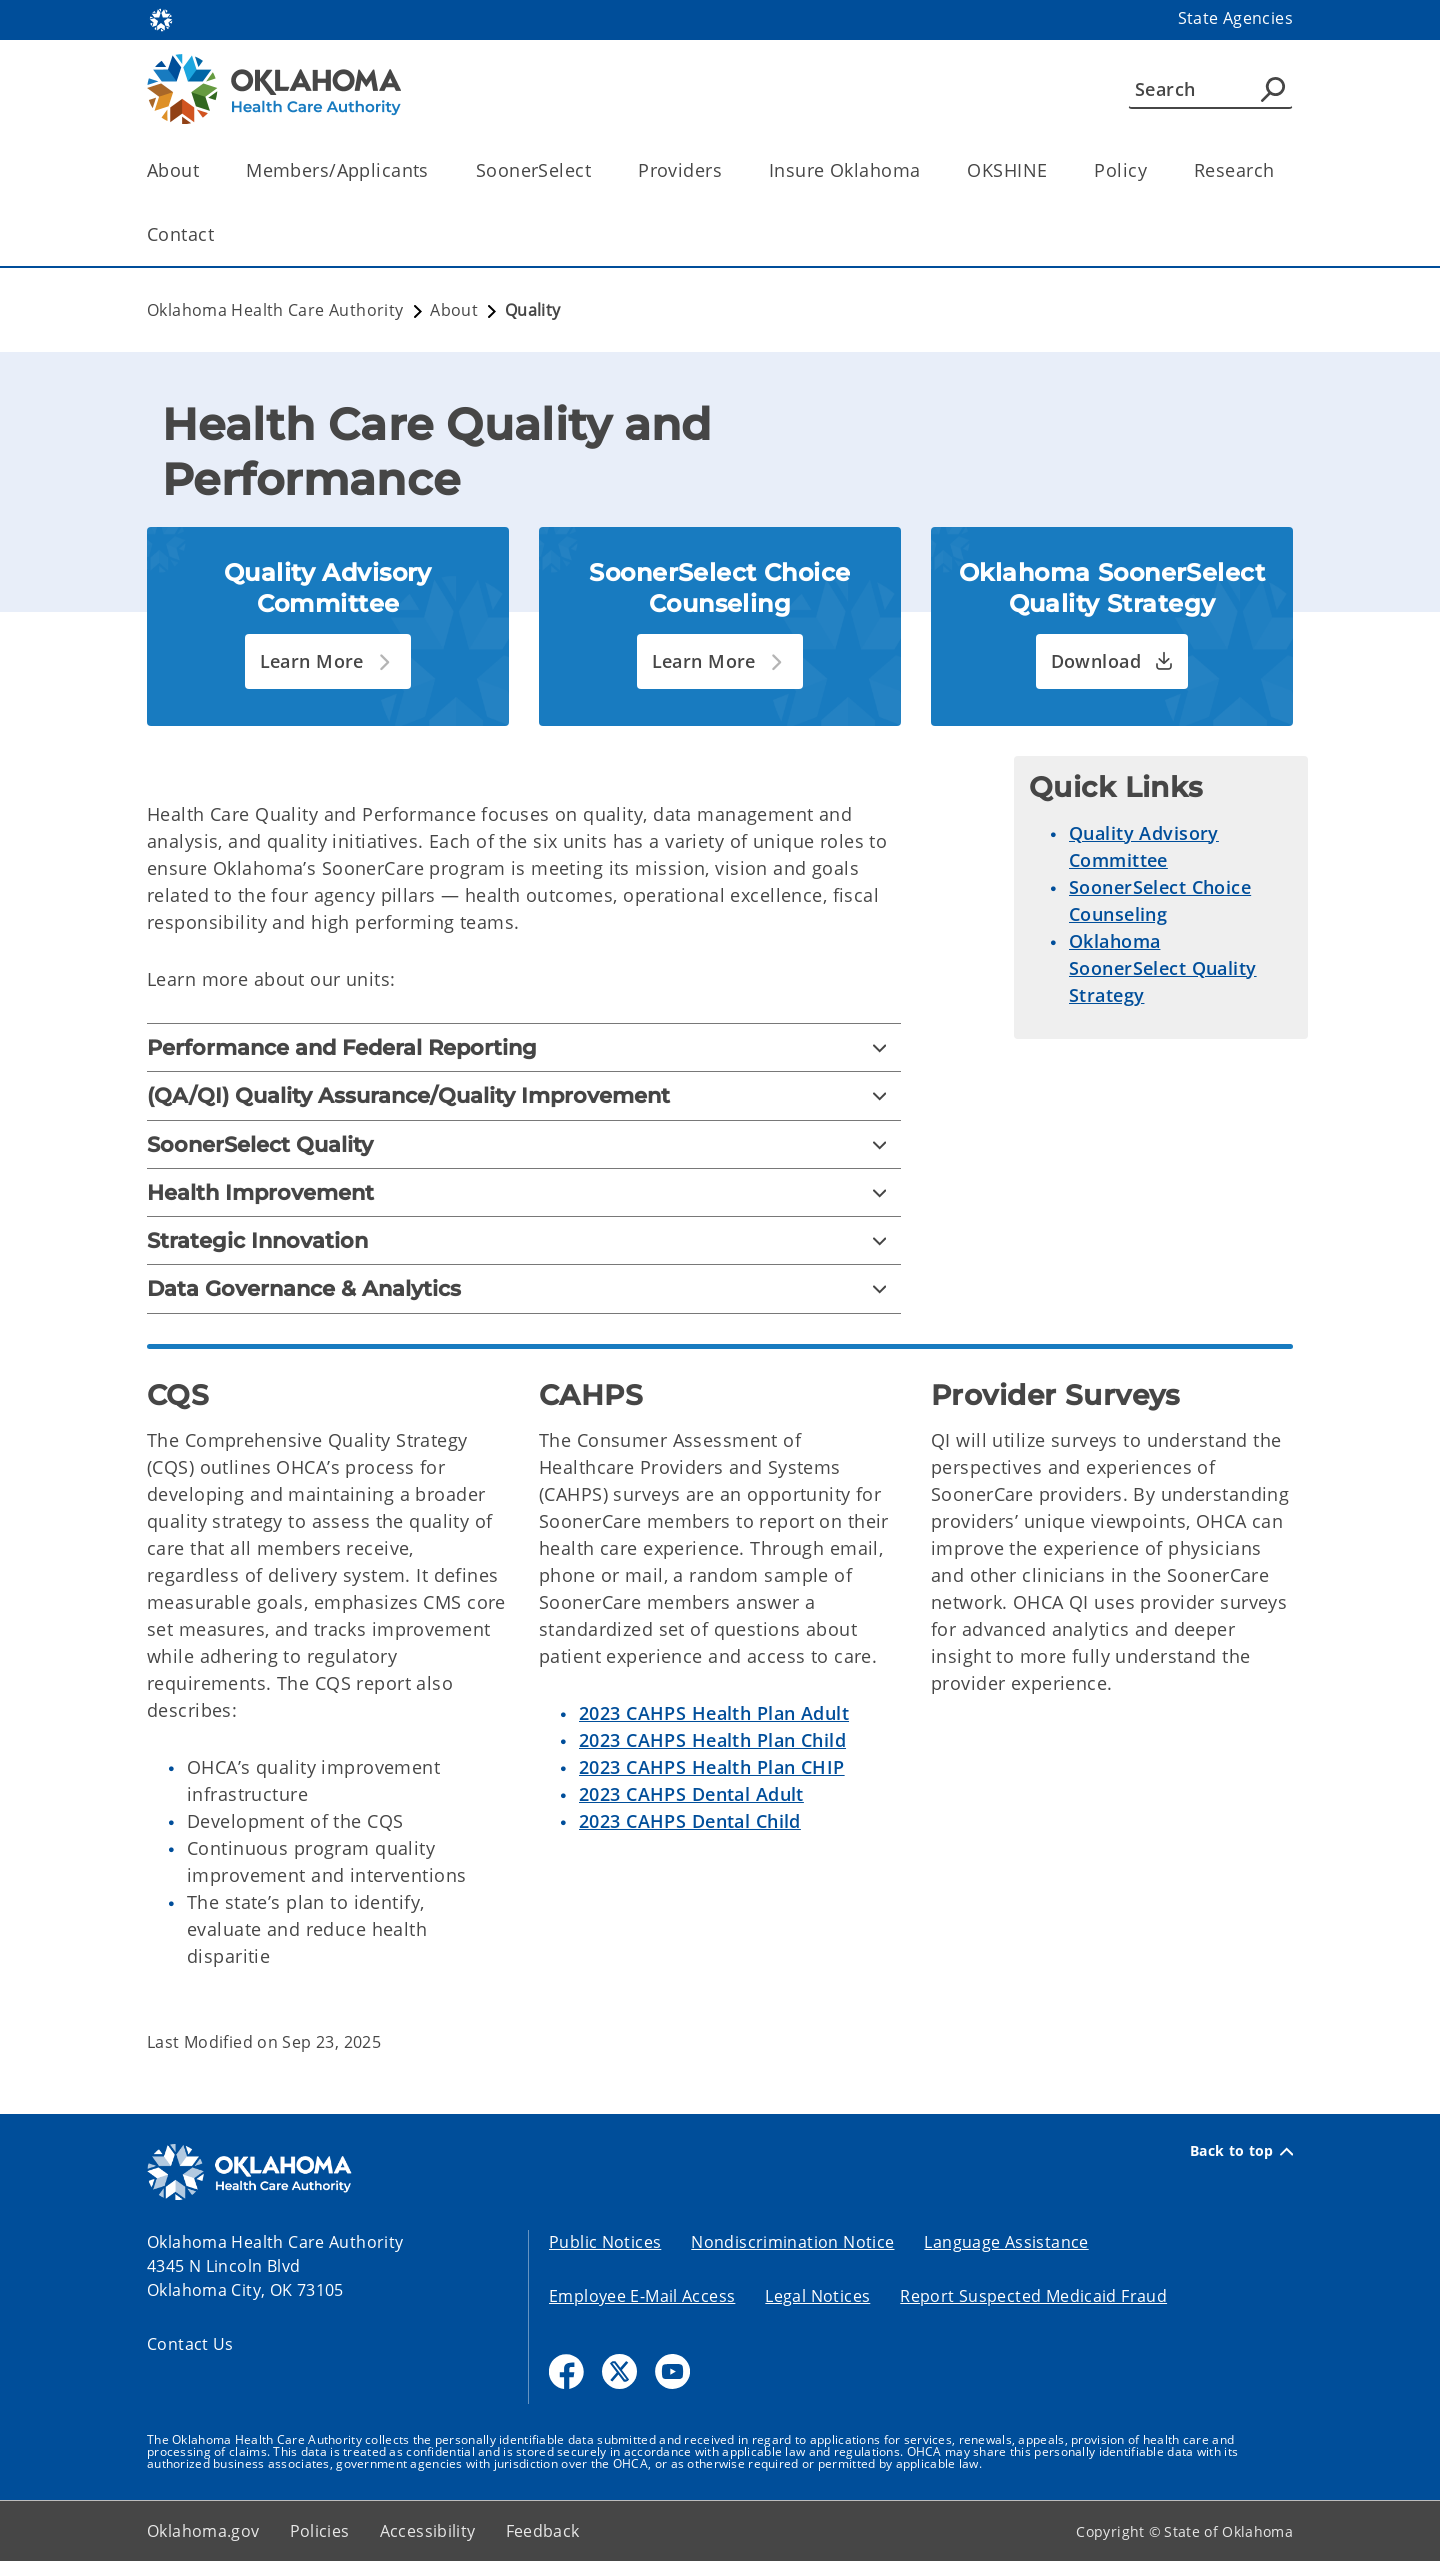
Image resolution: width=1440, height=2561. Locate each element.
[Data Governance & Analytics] (524, 1288)
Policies (320, 2531)
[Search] (1210, 89)
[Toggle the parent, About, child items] (205, 170)
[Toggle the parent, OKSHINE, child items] (1053, 170)
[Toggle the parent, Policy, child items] (1153, 170)
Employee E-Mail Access (642, 2296)
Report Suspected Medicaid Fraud (1033, 2296)
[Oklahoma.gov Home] (161, 18)
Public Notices (605, 2242)
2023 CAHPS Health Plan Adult (714, 1713)
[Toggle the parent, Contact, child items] (220, 234)
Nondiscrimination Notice (792, 2242)
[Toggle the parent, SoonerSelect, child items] (597, 170)
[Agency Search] (1273, 89)
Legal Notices (817, 2296)
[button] (328, 661)
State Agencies (1235, 18)
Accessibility (428, 2531)
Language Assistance (1006, 2242)
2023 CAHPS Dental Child (690, 1821)
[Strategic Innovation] (524, 1240)
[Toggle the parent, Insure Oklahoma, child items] (926, 170)
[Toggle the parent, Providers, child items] (728, 170)
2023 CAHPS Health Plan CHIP (712, 1767)
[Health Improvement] (524, 1192)
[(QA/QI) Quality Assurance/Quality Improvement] (524, 1095)
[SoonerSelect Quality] (524, 1144)
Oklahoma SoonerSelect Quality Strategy (1163, 968)
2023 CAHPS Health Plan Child (712, 1740)
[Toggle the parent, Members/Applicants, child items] (435, 170)
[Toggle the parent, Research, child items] (1280, 170)
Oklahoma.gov (203, 2531)
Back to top (1241, 2151)
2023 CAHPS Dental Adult (691, 1794)
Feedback (543, 2531)
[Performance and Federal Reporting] (524, 1047)
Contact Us (190, 2344)
